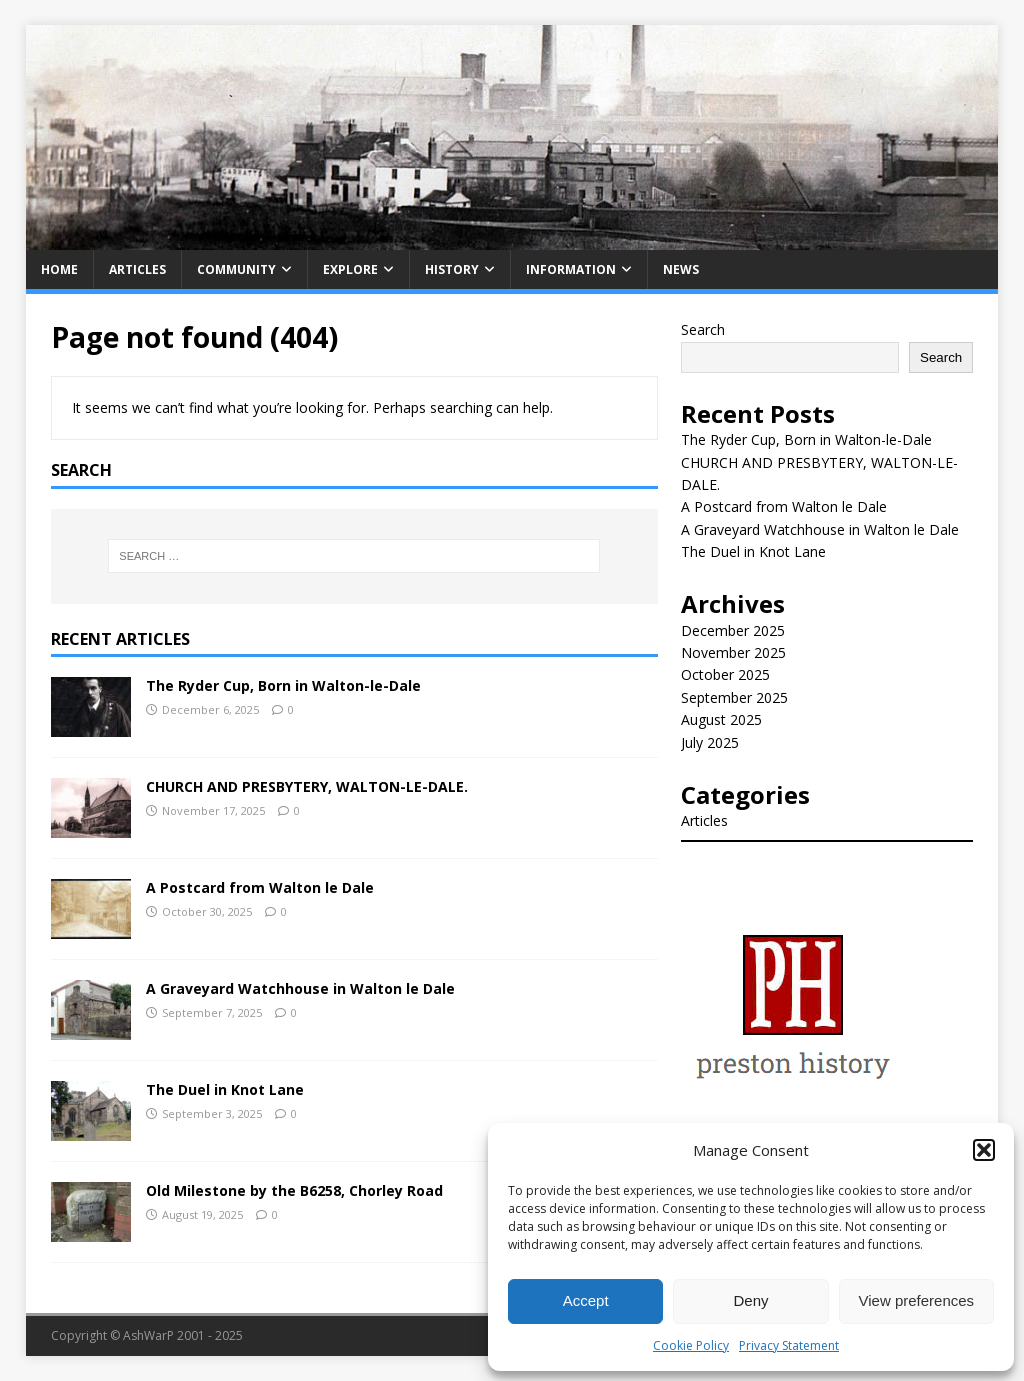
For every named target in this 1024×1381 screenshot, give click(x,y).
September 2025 (734, 697)
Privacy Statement (789, 1345)
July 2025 (710, 742)
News (681, 269)
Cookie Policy (691, 1345)
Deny (750, 1300)
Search (703, 329)
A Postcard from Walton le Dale (260, 887)
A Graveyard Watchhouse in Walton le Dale (300, 988)
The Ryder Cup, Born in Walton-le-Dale (283, 685)
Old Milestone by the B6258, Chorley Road (294, 1190)
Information (571, 269)
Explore (350, 269)
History (452, 269)
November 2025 (733, 652)
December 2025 (733, 630)
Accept (586, 1300)
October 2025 (725, 674)
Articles (137, 269)
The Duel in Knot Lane (225, 1089)
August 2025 (721, 719)
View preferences (917, 1300)
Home (59, 269)
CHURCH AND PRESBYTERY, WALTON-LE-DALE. (307, 786)
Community (236, 269)
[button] (984, 1150)
